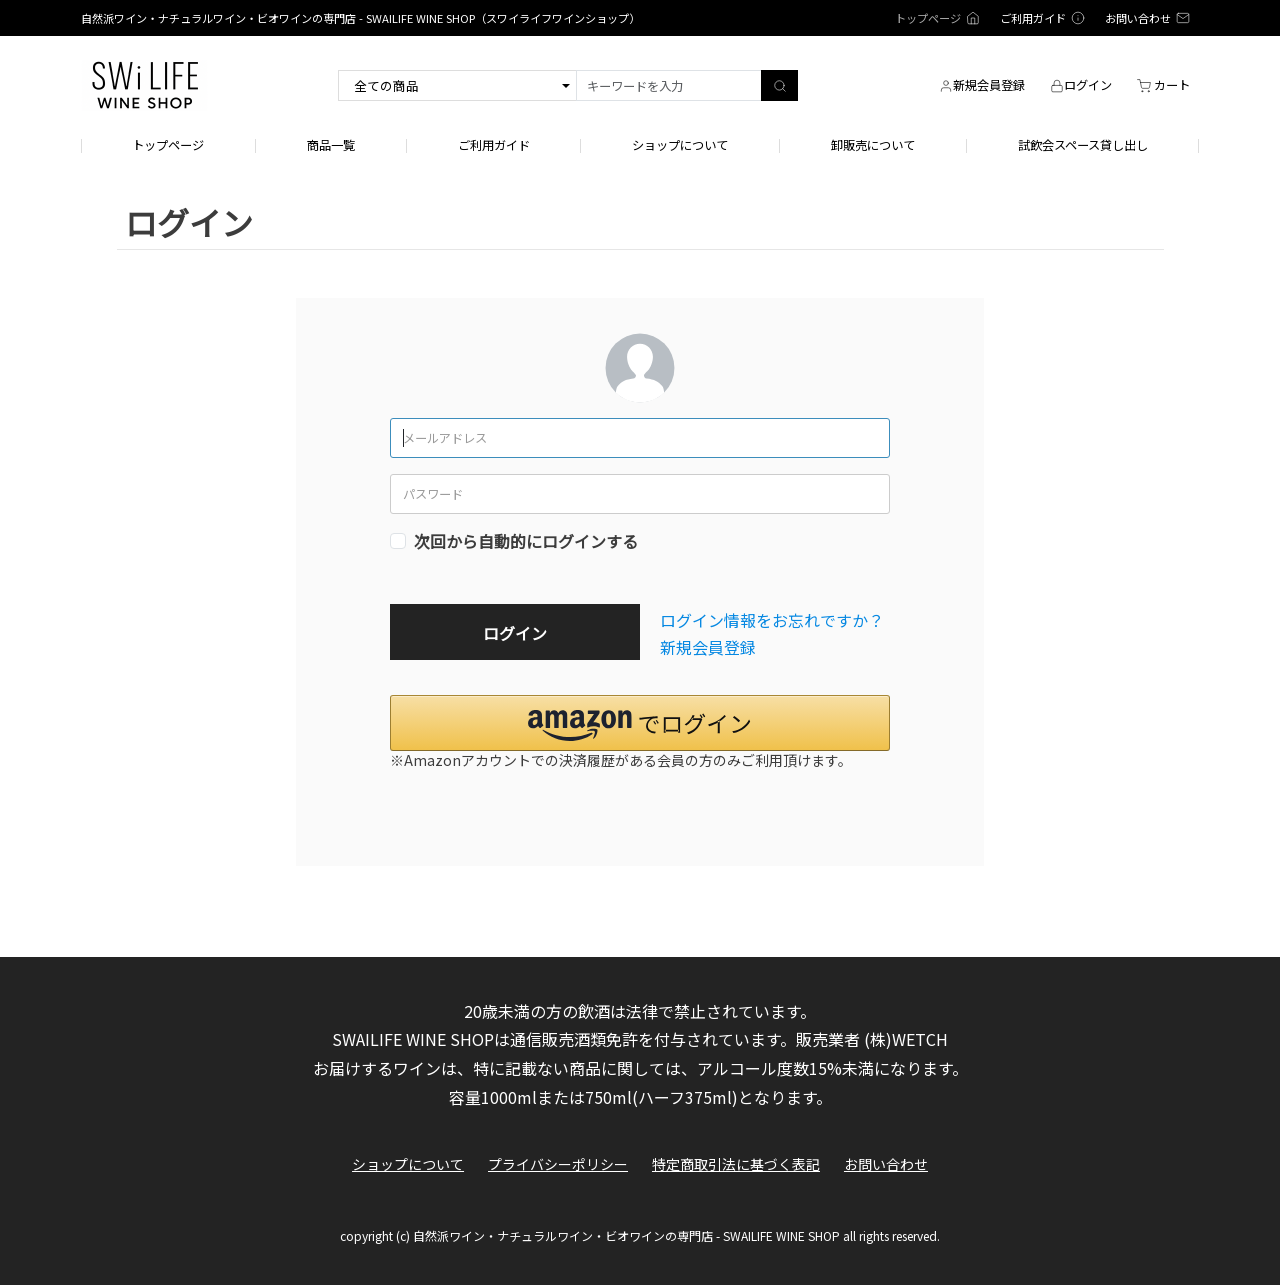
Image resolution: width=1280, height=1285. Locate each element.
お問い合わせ (886, 1164)
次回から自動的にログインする (526, 541)
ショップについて (680, 145)
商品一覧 (331, 145)
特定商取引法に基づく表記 (736, 1164)
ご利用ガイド (494, 145)
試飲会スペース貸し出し (1083, 145)
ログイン (515, 633)
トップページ (168, 145)
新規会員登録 (708, 647)
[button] (640, 723)
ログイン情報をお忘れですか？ (772, 620)
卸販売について (873, 145)
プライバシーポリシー (558, 1164)
